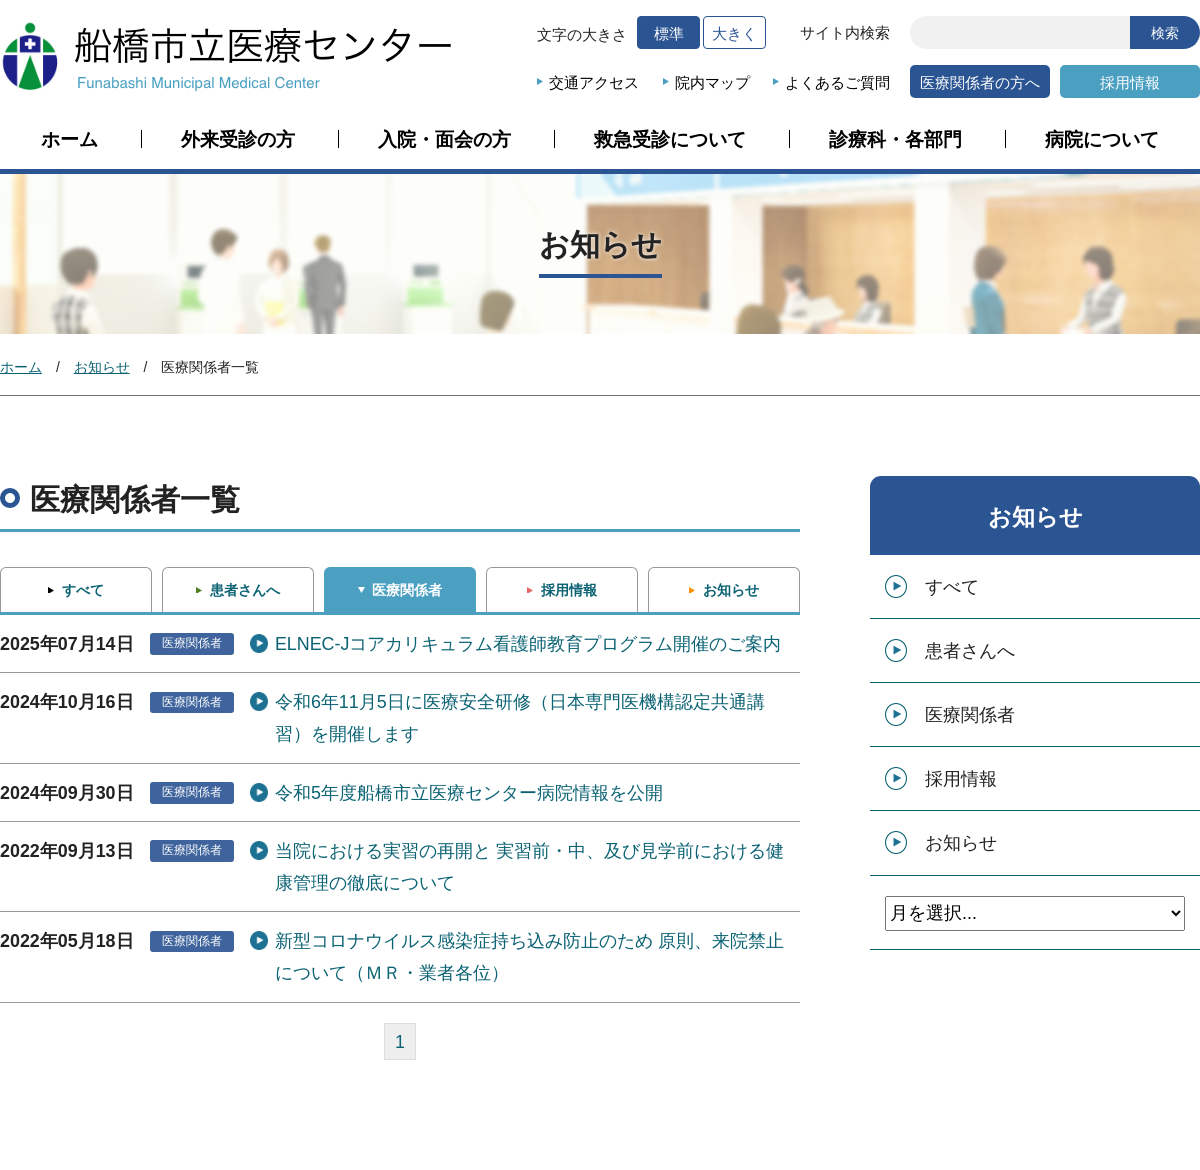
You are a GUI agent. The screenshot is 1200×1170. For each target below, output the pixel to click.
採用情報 (1130, 82)
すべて (83, 590)
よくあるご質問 (837, 82)
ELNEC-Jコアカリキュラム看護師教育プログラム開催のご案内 (528, 644)
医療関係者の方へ (980, 82)
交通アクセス (594, 82)
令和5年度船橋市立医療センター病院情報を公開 (469, 793)
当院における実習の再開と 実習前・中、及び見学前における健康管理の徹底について (529, 867)
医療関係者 (407, 590)
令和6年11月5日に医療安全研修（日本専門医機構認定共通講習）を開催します (520, 718)
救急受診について (670, 140)
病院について (1102, 140)
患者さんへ (245, 590)
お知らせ (102, 367)
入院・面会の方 (444, 140)
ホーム (69, 140)
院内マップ (712, 82)
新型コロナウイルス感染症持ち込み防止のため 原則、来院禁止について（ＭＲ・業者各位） (529, 957)
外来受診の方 (238, 140)
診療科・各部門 (895, 140)
